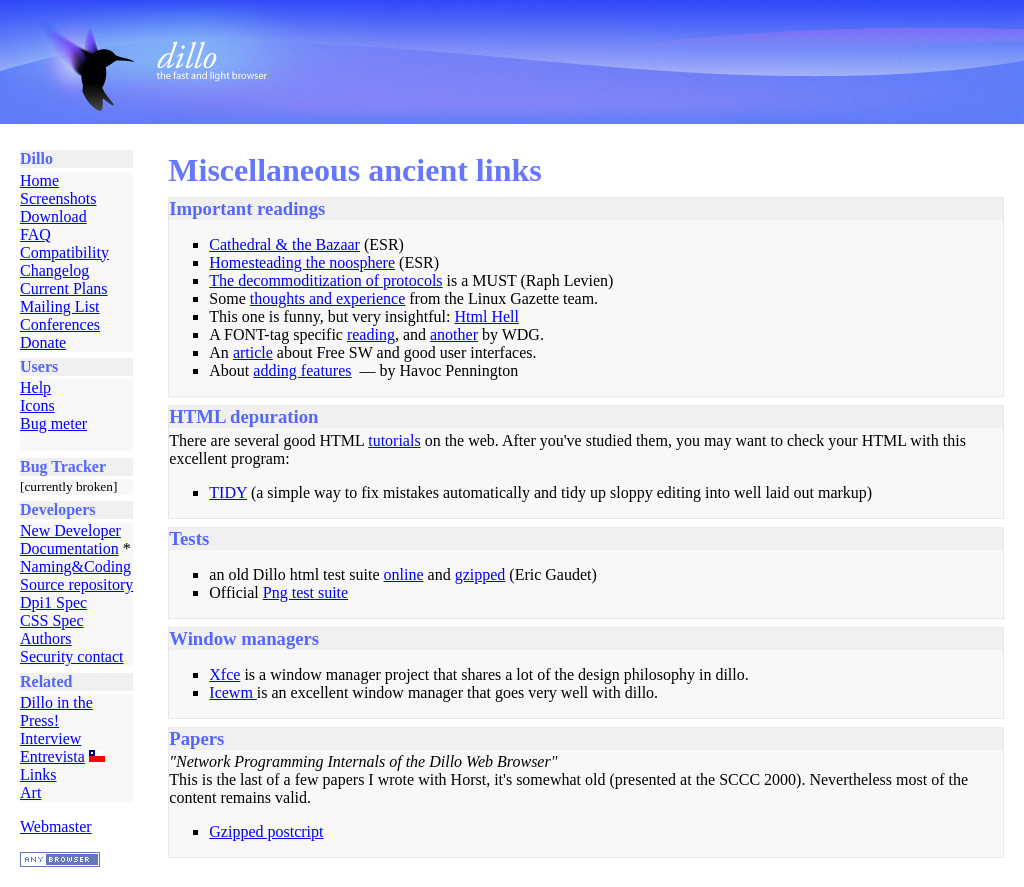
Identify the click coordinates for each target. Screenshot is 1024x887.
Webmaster (56, 826)
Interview (50, 738)
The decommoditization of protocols (325, 280)
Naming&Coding (75, 566)
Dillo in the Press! (56, 711)
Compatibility (64, 252)
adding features (302, 370)
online (404, 574)
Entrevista (52, 756)
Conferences (60, 324)
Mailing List (60, 306)
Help (35, 387)
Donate (43, 342)
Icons (37, 405)
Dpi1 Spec (53, 602)
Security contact (72, 656)
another (454, 334)
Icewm (233, 692)
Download (53, 216)
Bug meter (53, 423)
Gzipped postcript (266, 831)
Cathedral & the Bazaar (284, 244)
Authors (46, 638)
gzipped (480, 574)
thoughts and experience (328, 298)
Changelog (54, 270)
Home (39, 180)
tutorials (394, 440)
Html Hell (486, 316)
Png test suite (305, 592)
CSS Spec (52, 620)
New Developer (70, 530)
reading (371, 334)
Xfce (224, 674)
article (253, 352)
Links (38, 774)
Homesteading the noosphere (302, 262)
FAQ (35, 234)
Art (30, 792)
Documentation (69, 548)
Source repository (76, 584)
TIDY (228, 492)
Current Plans (64, 288)
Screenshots (58, 198)
